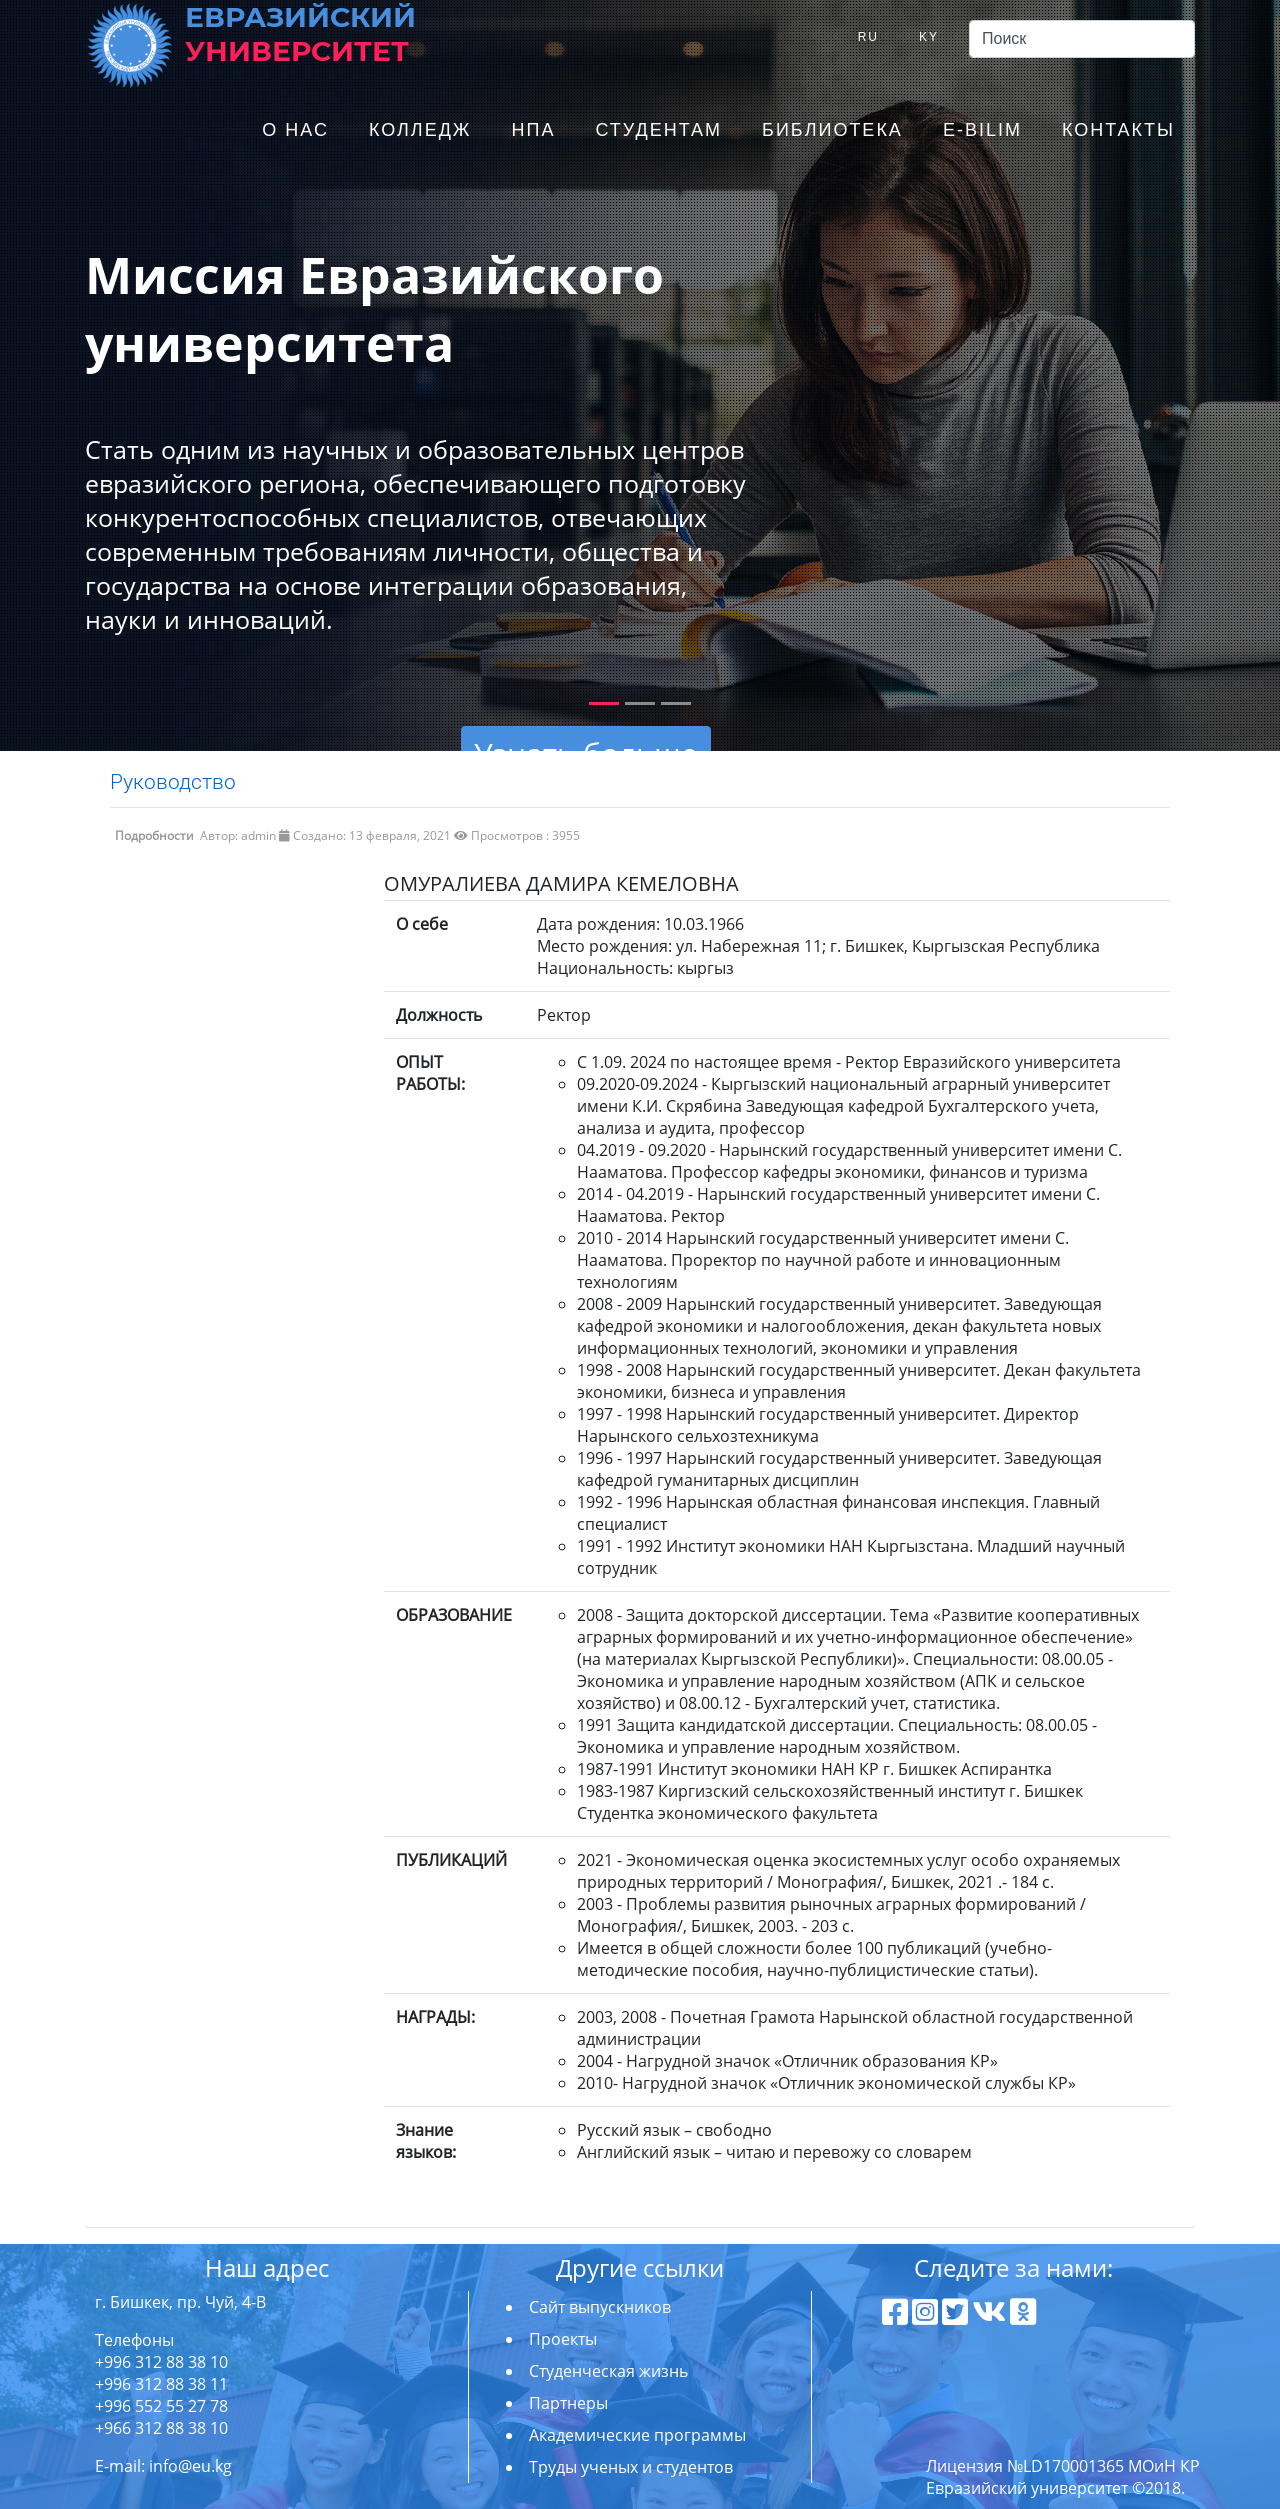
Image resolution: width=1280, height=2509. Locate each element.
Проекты (563, 2339)
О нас (295, 130)
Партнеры (568, 2403)
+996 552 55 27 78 (161, 2406)
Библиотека (832, 130)
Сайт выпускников (600, 2307)
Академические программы (637, 2435)
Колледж (420, 130)
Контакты (1118, 130)
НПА (533, 130)
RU (868, 37)
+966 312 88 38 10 (161, 2428)
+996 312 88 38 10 (161, 2362)
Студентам (658, 130)
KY (929, 37)
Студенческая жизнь (608, 2371)
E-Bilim (982, 130)
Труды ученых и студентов (631, 2467)
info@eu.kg (190, 2466)
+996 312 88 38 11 (161, 2384)
